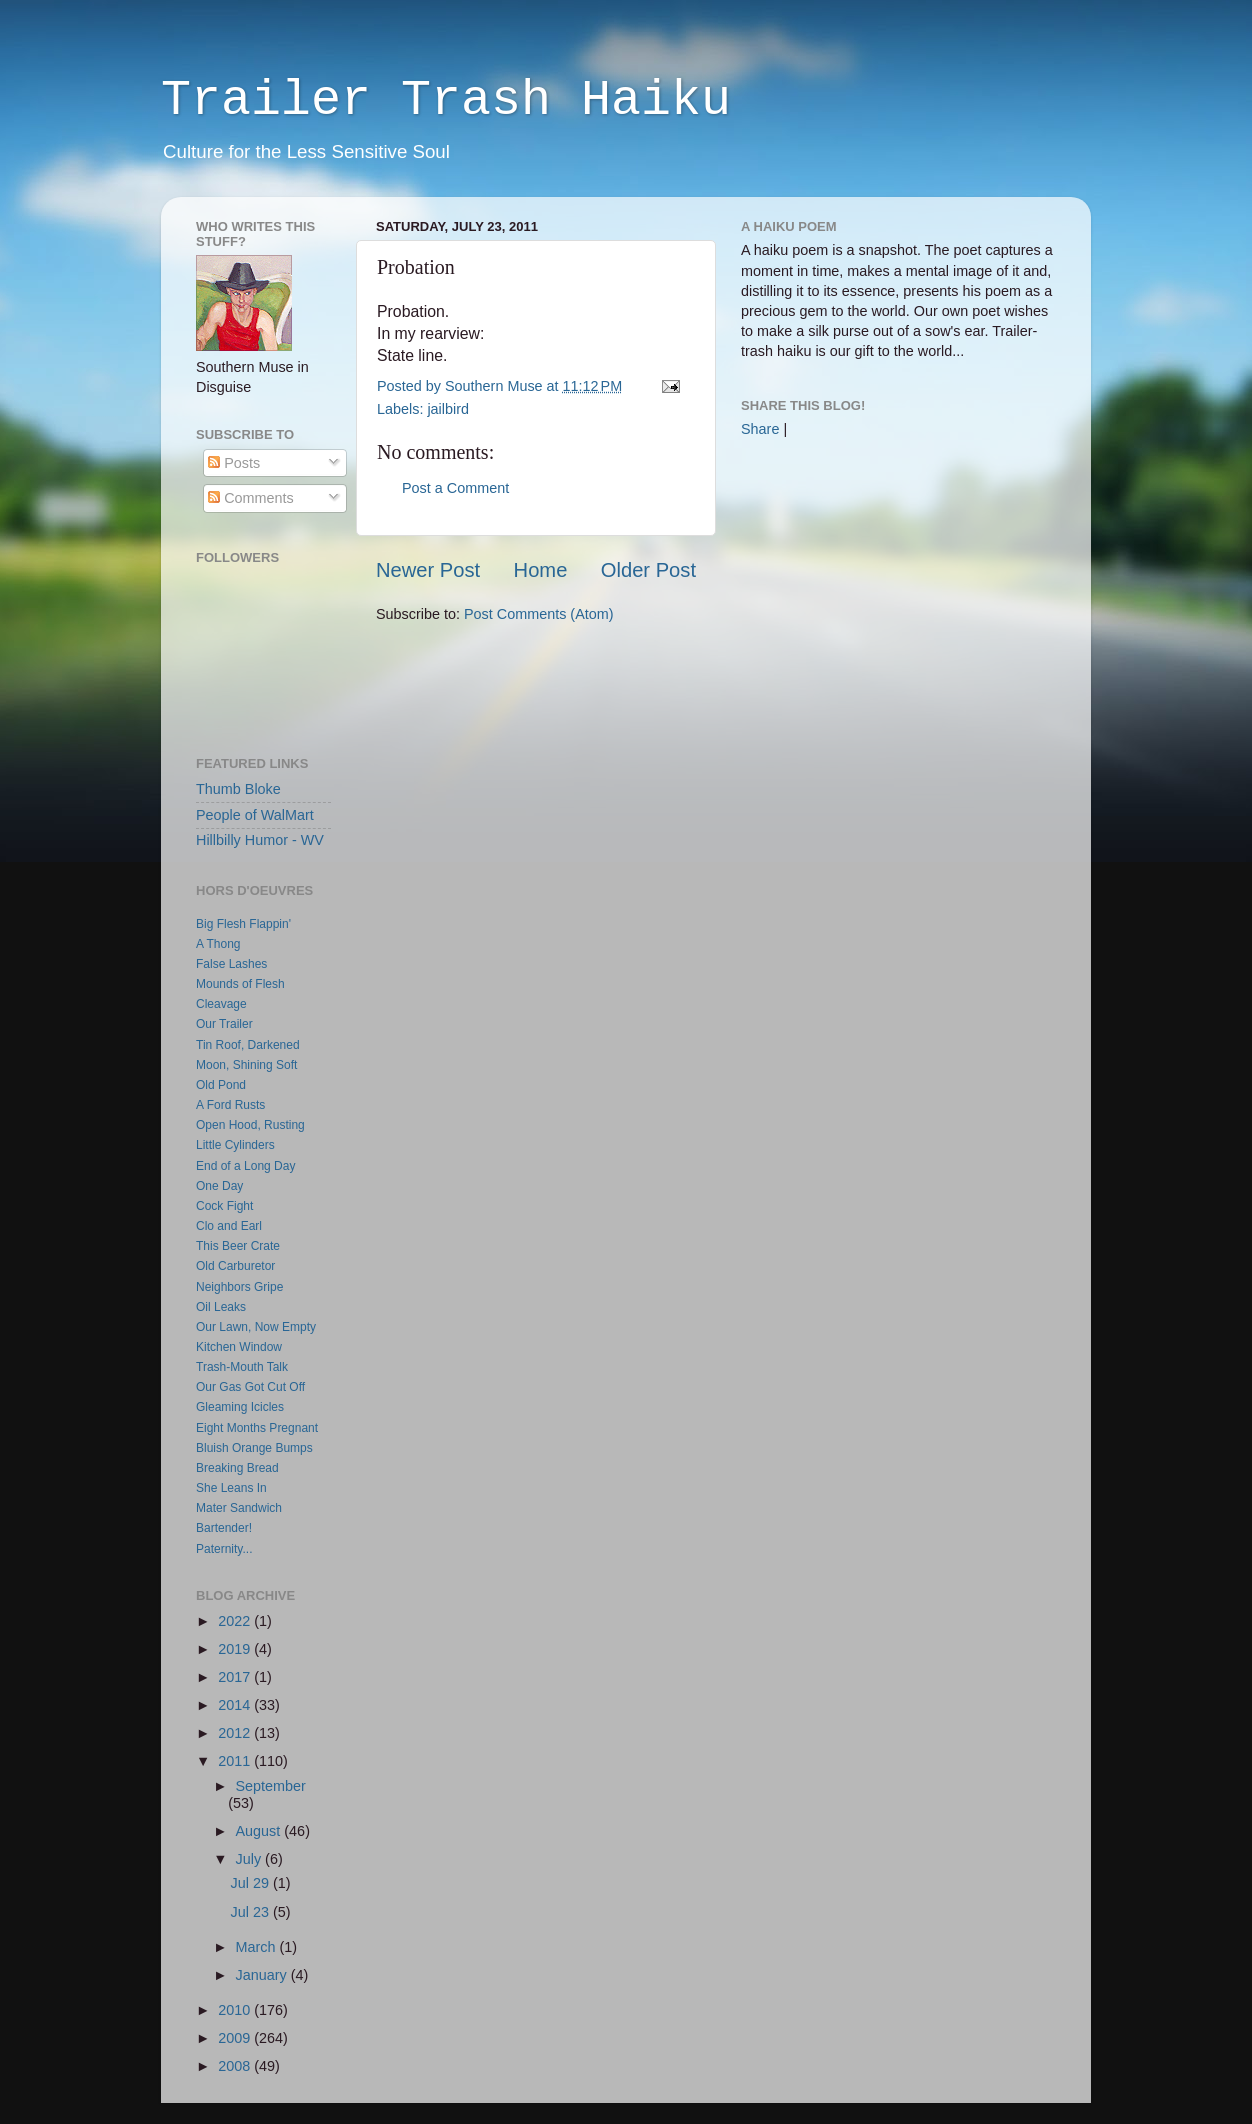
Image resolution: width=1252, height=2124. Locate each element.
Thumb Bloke (238, 789)
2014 (236, 1705)
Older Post (648, 570)
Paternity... (224, 1549)
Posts (234, 463)
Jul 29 (252, 1883)
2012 (236, 1733)
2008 (236, 2066)
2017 (236, 1677)
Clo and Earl (229, 1226)
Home (541, 570)
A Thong (218, 944)
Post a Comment (455, 488)
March (258, 1947)
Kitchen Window (239, 1347)
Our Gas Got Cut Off (250, 1387)
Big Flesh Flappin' (243, 924)
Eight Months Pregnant (257, 1428)
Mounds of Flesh (240, 984)
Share (760, 429)
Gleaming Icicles (240, 1407)
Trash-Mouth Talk (242, 1367)
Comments (251, 498)
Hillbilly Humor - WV (260, 840)
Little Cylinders (235, 1145)
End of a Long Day (245, 1166)
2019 (236, 1649)
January (263, 1975)
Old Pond (221, 1085)
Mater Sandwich (239, 1508)
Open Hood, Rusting (250, 1125)
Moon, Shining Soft (246, 1065)
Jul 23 (252, 1912)
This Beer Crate (238, 1246)
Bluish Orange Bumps (254, 1448)
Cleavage (221, 1004)
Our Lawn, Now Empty (256, 1327)
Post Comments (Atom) (539, 614)
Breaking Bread (237, 1468)
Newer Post (428, 570)
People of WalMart (255, 815)
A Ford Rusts (230, 1105)
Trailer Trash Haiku (446, 100)
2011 (236, 1761)
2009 (236, 2038)
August (260, 1831)
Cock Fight (224, 1206)
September (271, 1786)
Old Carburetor (235, 1266)
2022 (236, 1621)
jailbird (448, 409)
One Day (219, 1186)
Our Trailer (224, 1024)
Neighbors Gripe (239, 1287)
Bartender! (224, 1528)
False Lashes (231, 964)
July (251, 1859)
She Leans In (231, 1488)
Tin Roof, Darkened (248, 1045)
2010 (236, 2010)
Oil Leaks (221, 1307)
